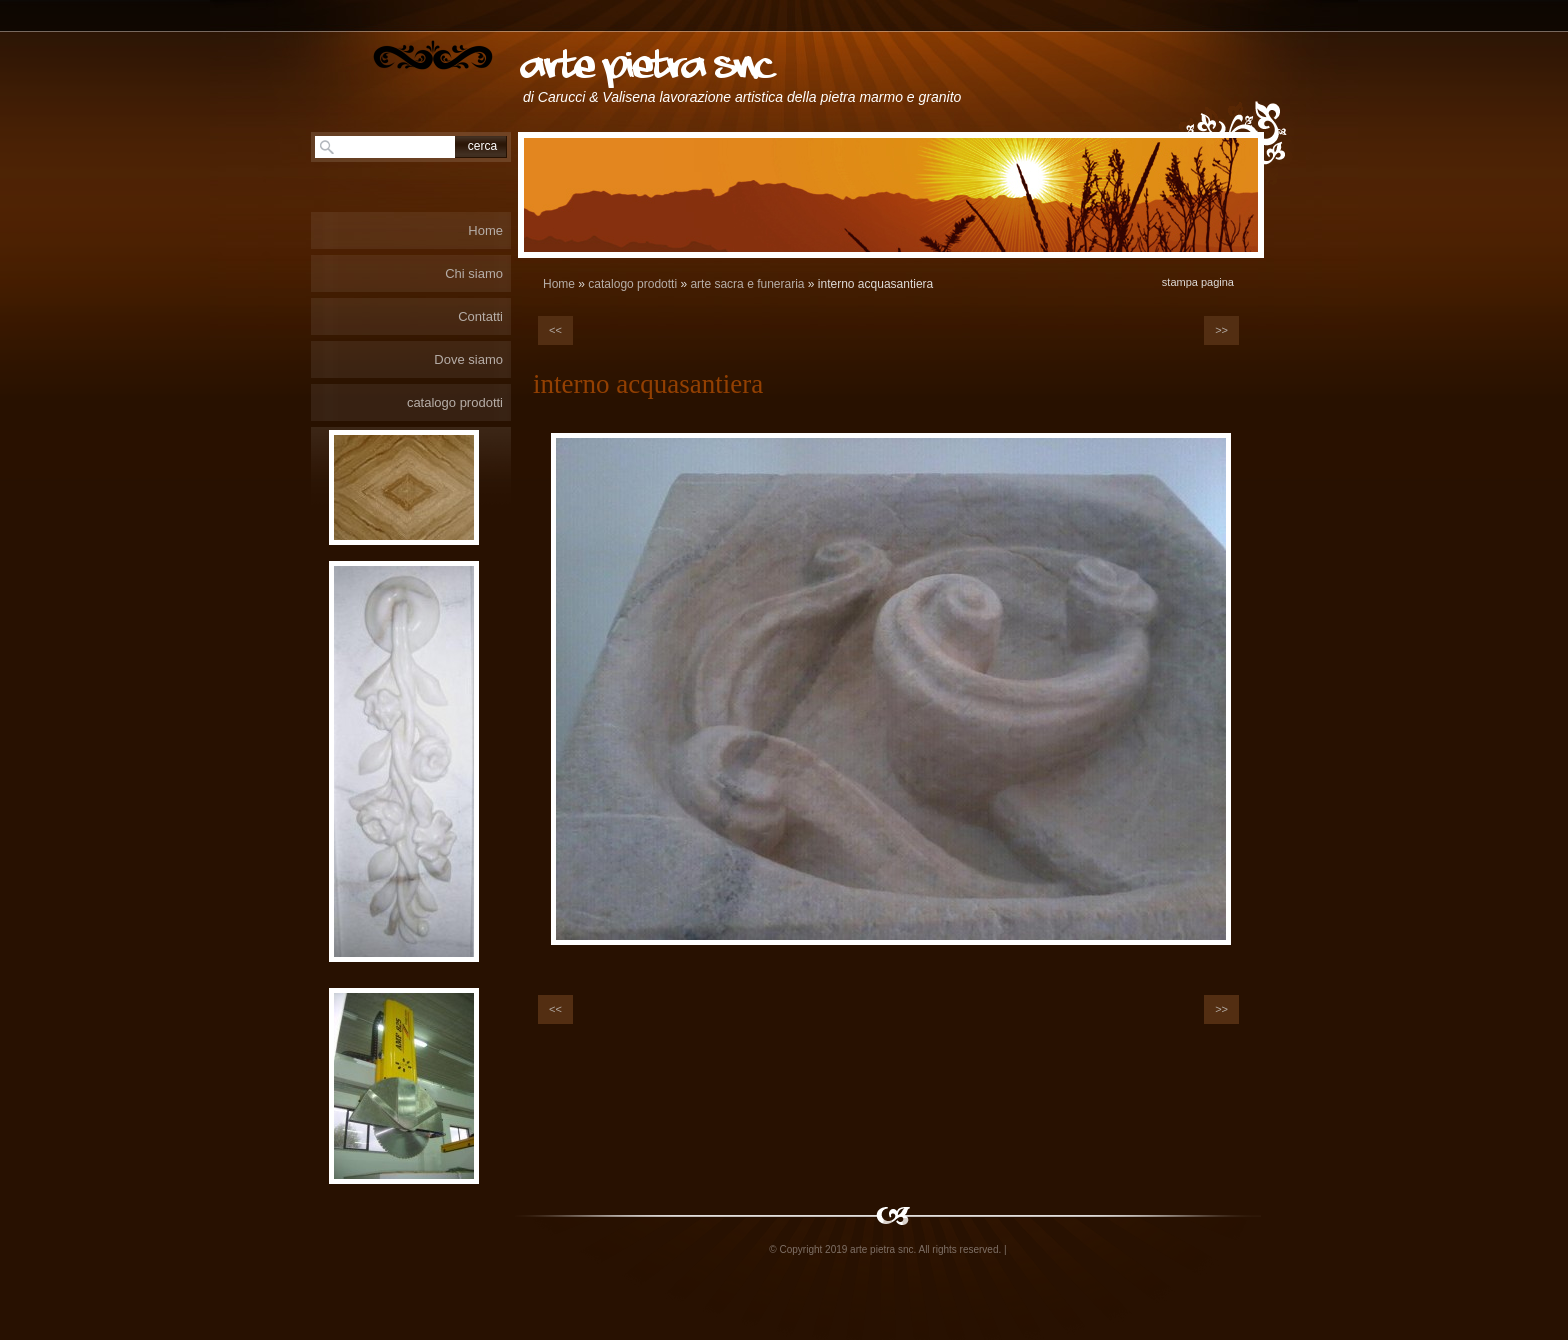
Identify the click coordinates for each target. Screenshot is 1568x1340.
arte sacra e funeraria (747, 284)
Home (559, 284)
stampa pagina (1198, 282)
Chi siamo (474, 273)
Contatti (480, 316)
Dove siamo (468, 359)
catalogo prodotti (632, 284)
